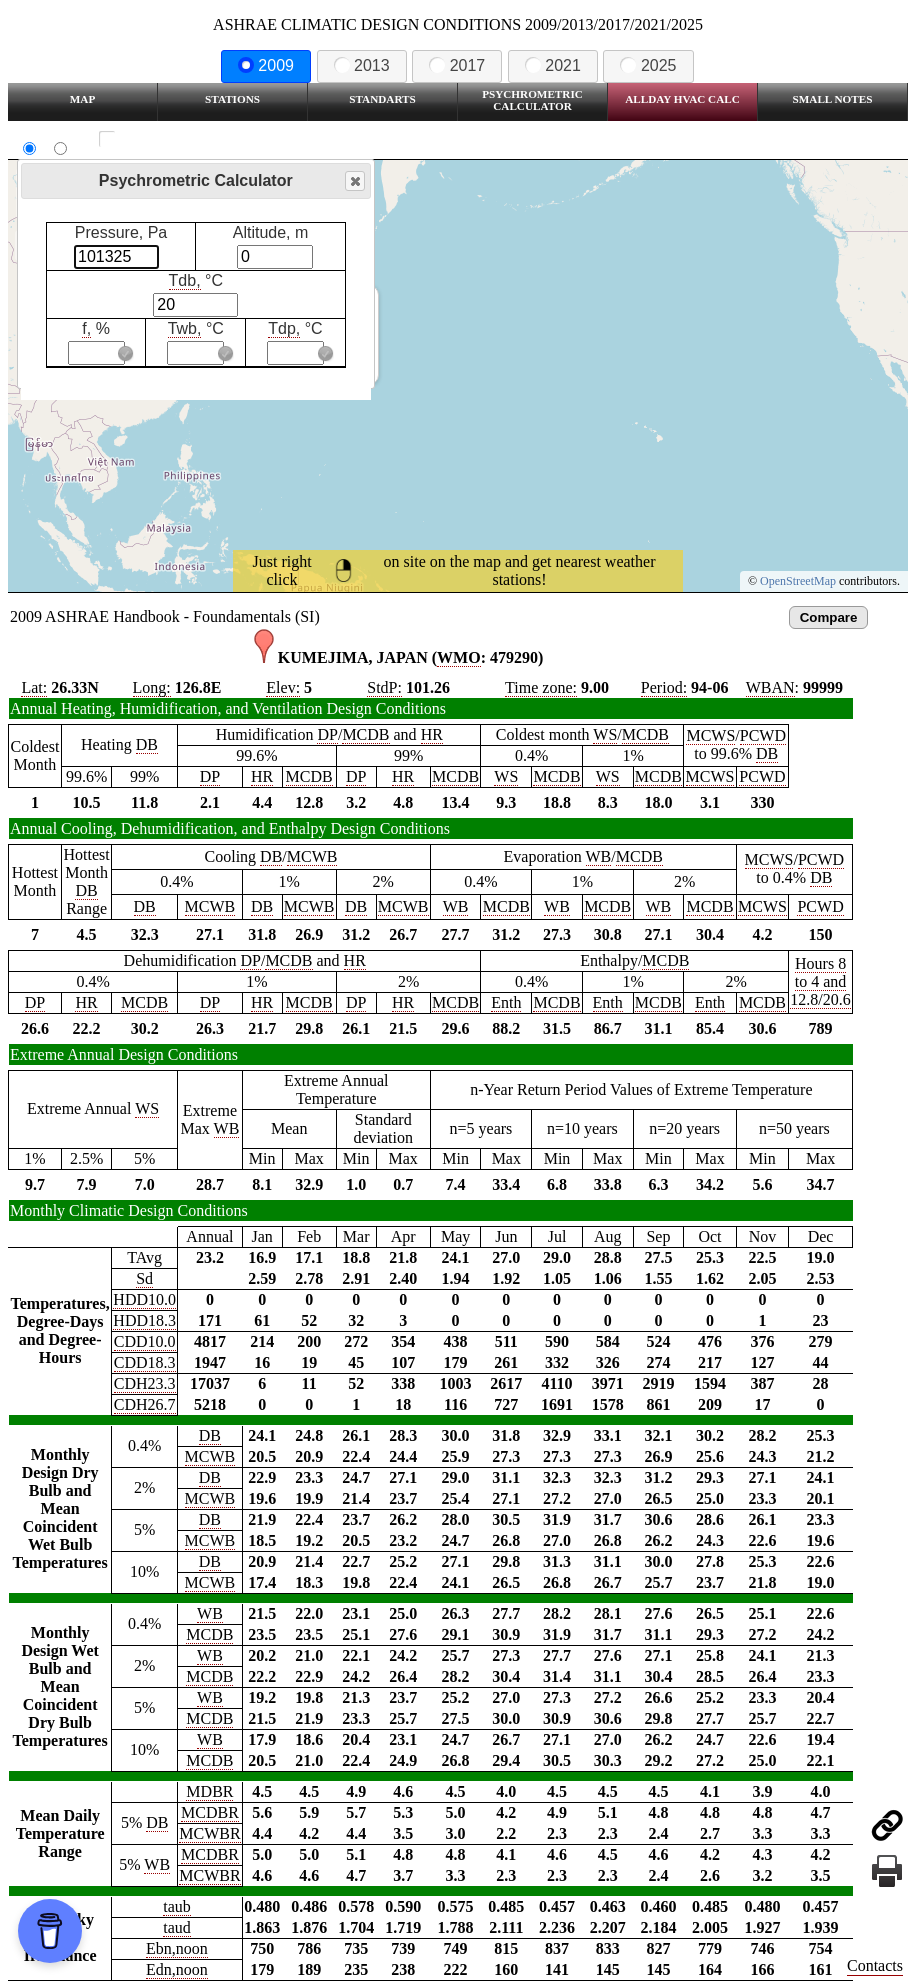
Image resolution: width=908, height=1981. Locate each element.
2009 (266, 65)
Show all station (165, 139)
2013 (362, 65)
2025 (648, 65)
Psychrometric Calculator (532, 100)
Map (82, 99)
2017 (457, 65)
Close (354, 181)
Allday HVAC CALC (682, 99)
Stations (232, 99)
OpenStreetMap (798, 581)
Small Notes (833, 99)
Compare (829, 617)
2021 (553, 65)
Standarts (382, 99)
